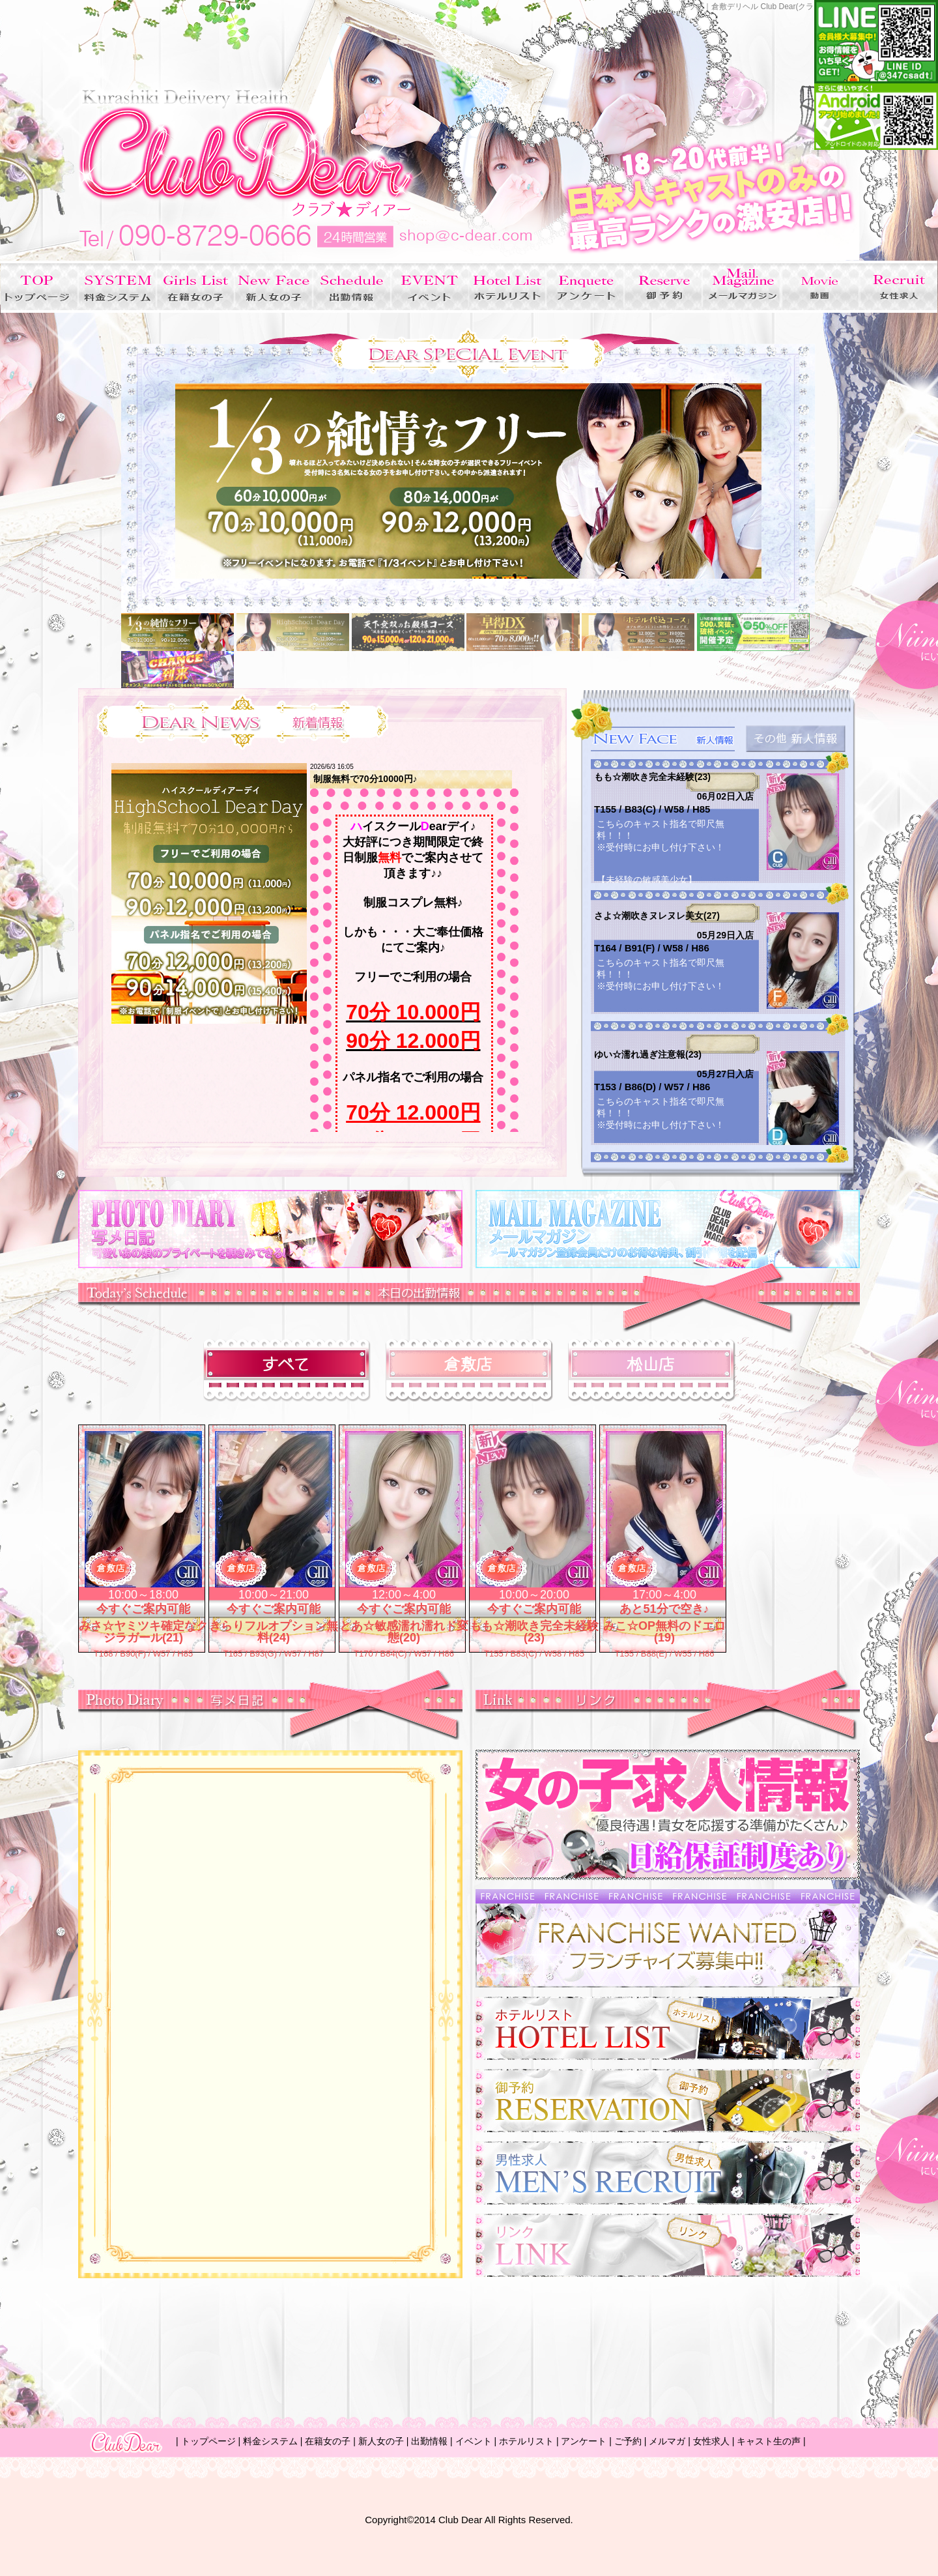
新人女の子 (381, 2441)
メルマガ (667, 2441)
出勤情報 (429, 2441)
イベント (473, 2441)
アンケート (583, 2441)
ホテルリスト (526, 2441)
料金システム (270, 2441)
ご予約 (628, 2441)
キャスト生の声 (769, 2441)
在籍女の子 (327, 2441)
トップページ (208, 2441)
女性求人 (711, 2441)
